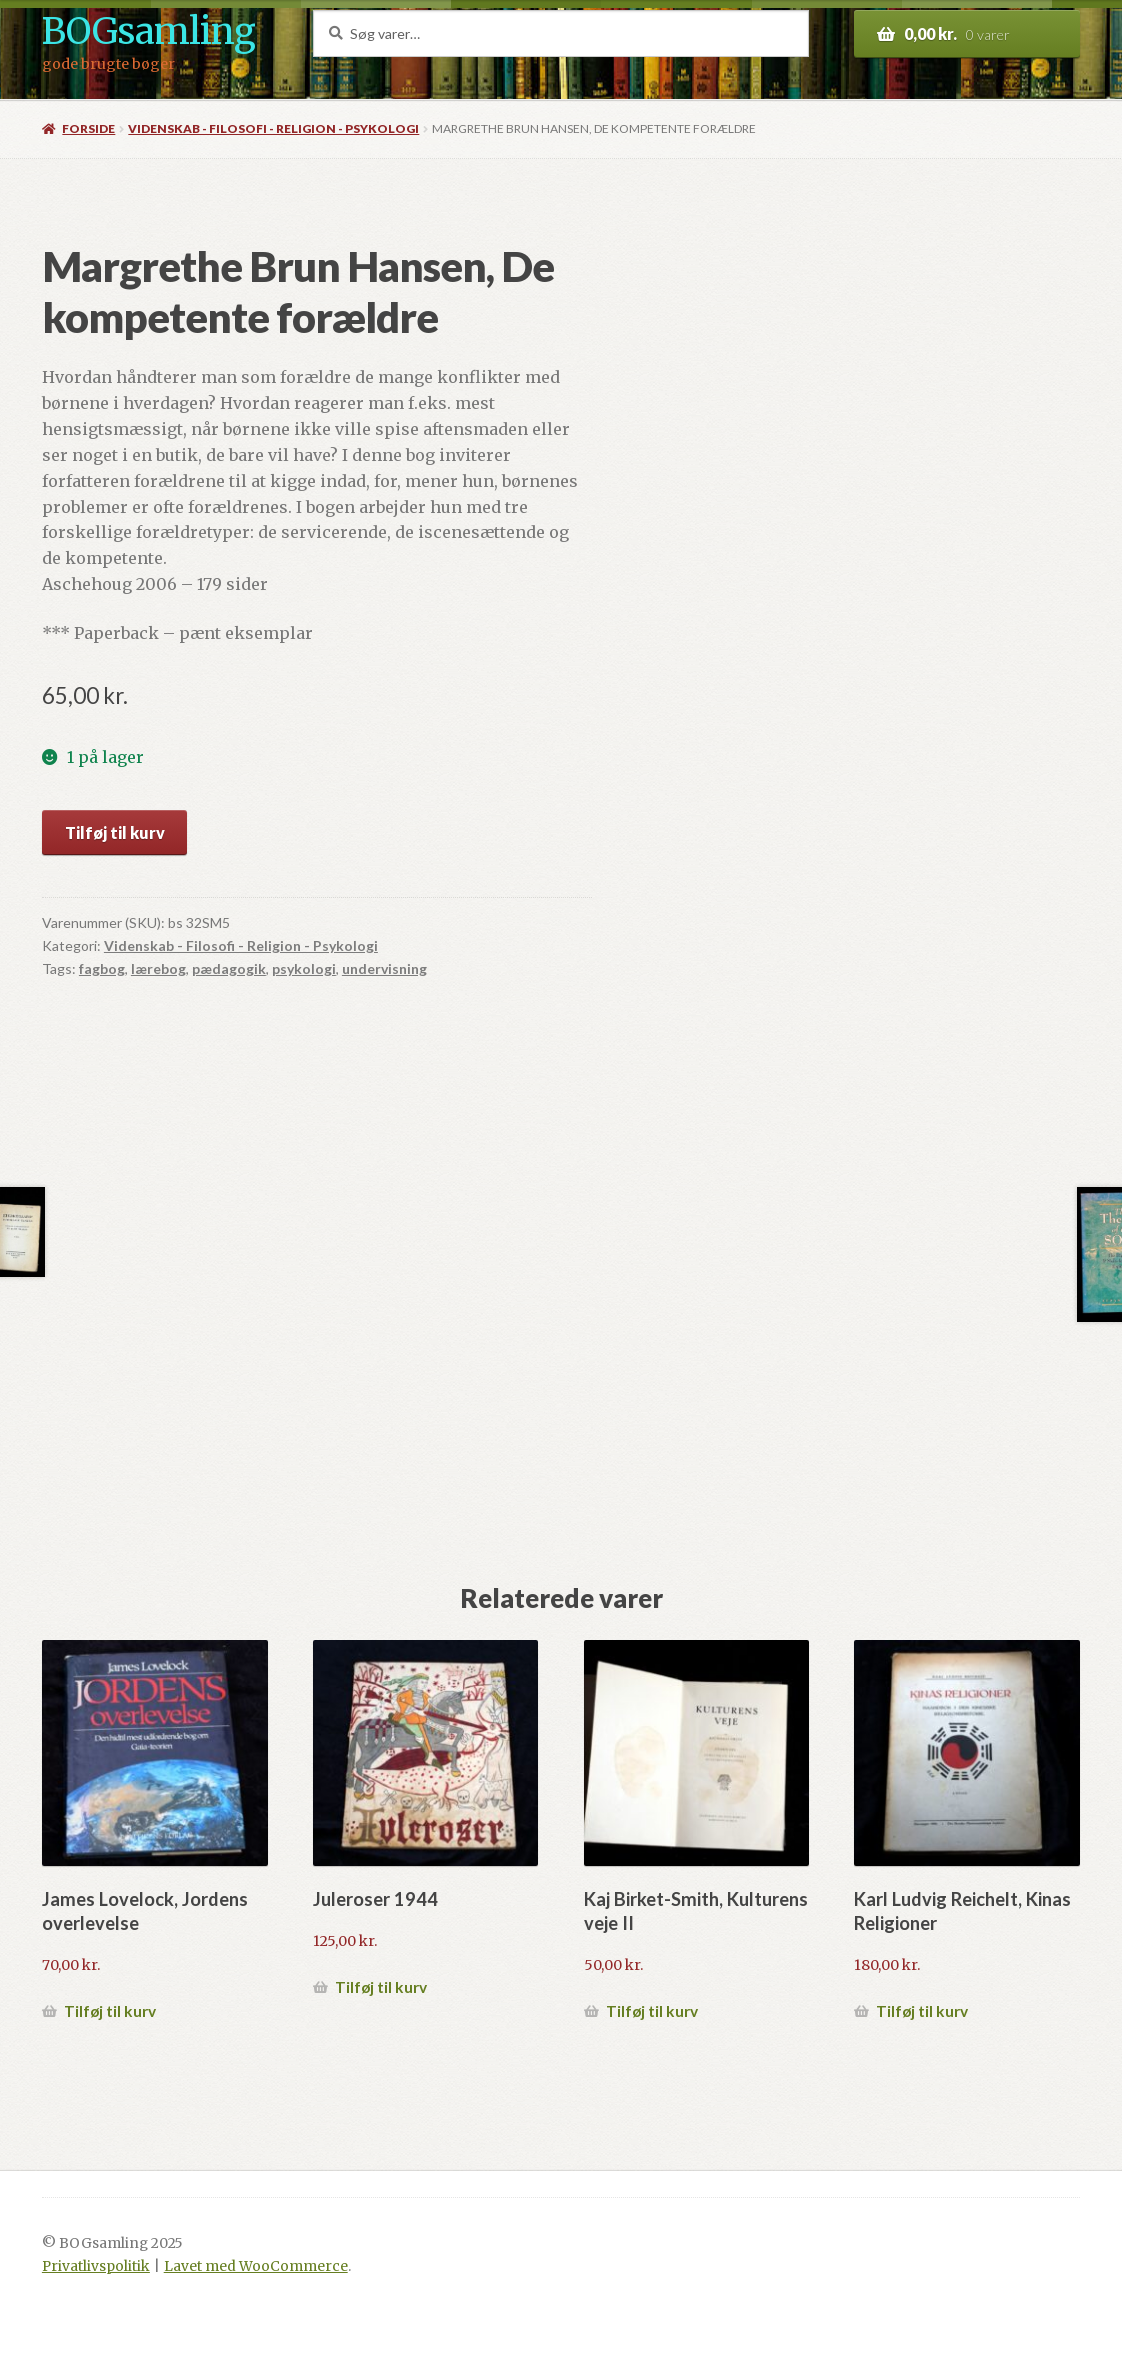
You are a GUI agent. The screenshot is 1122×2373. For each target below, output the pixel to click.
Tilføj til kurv (115, 832)
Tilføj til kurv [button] (110, 2011)
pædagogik (229, 968)
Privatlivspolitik (96, 2266)
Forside (88, 128)
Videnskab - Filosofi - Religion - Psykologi (273, 128)
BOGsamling (148, 31)
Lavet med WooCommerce (256, 2266)
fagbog (102, 968)
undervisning (384, 968)
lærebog (158, 968)
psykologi (304, 968)
